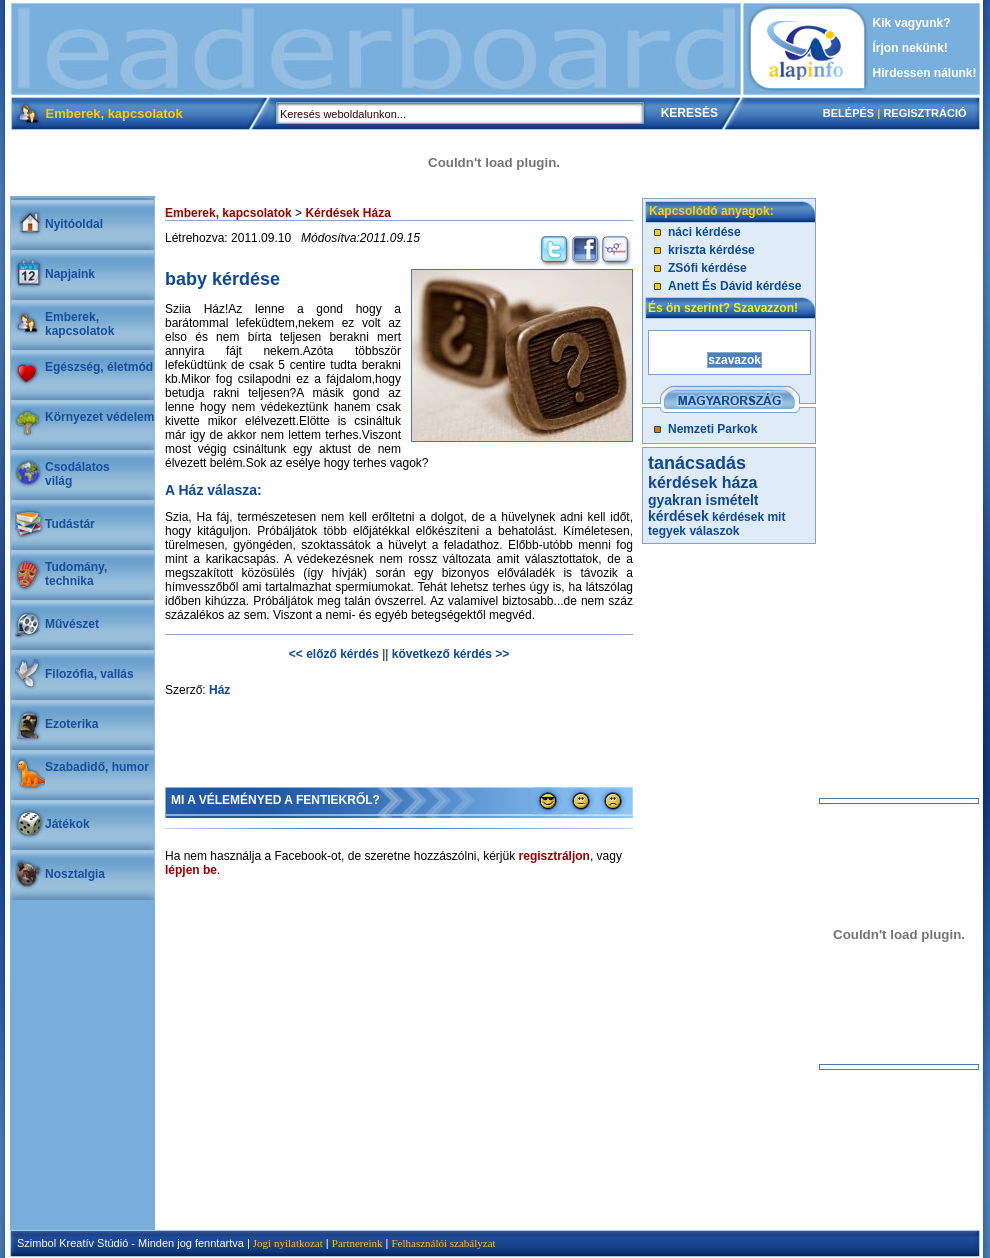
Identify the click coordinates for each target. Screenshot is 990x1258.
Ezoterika (71, 724)
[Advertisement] (376, 49)
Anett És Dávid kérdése (734, 286)
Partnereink (357, 1243)
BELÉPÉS (848, 113)
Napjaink (70, 274)
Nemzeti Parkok (712, 429)
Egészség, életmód (99, 367)
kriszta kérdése (711, 250)
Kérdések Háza (347, 213)
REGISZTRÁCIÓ (924, 113)
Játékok (67, 824)
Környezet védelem (99, 417)
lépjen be (191, 870)
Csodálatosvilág (77, 474)
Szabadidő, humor (97, 767)
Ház (219, 690)
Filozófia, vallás (89, 674)
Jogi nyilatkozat (288, 1243)
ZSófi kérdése (707, 268)
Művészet (72, 624)
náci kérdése (704, 232)
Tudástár (70, 524)
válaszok (714, 531)
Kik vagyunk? (912, 23)
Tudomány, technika (76, 574)
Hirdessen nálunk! (925, 73)
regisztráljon (554, 856)
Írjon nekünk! (910, 48)
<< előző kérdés (334, 654)
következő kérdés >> (450, 654)
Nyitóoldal (74, 224)
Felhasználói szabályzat (443, 1243)
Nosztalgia (75, 874)
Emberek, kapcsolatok (79, 324)
